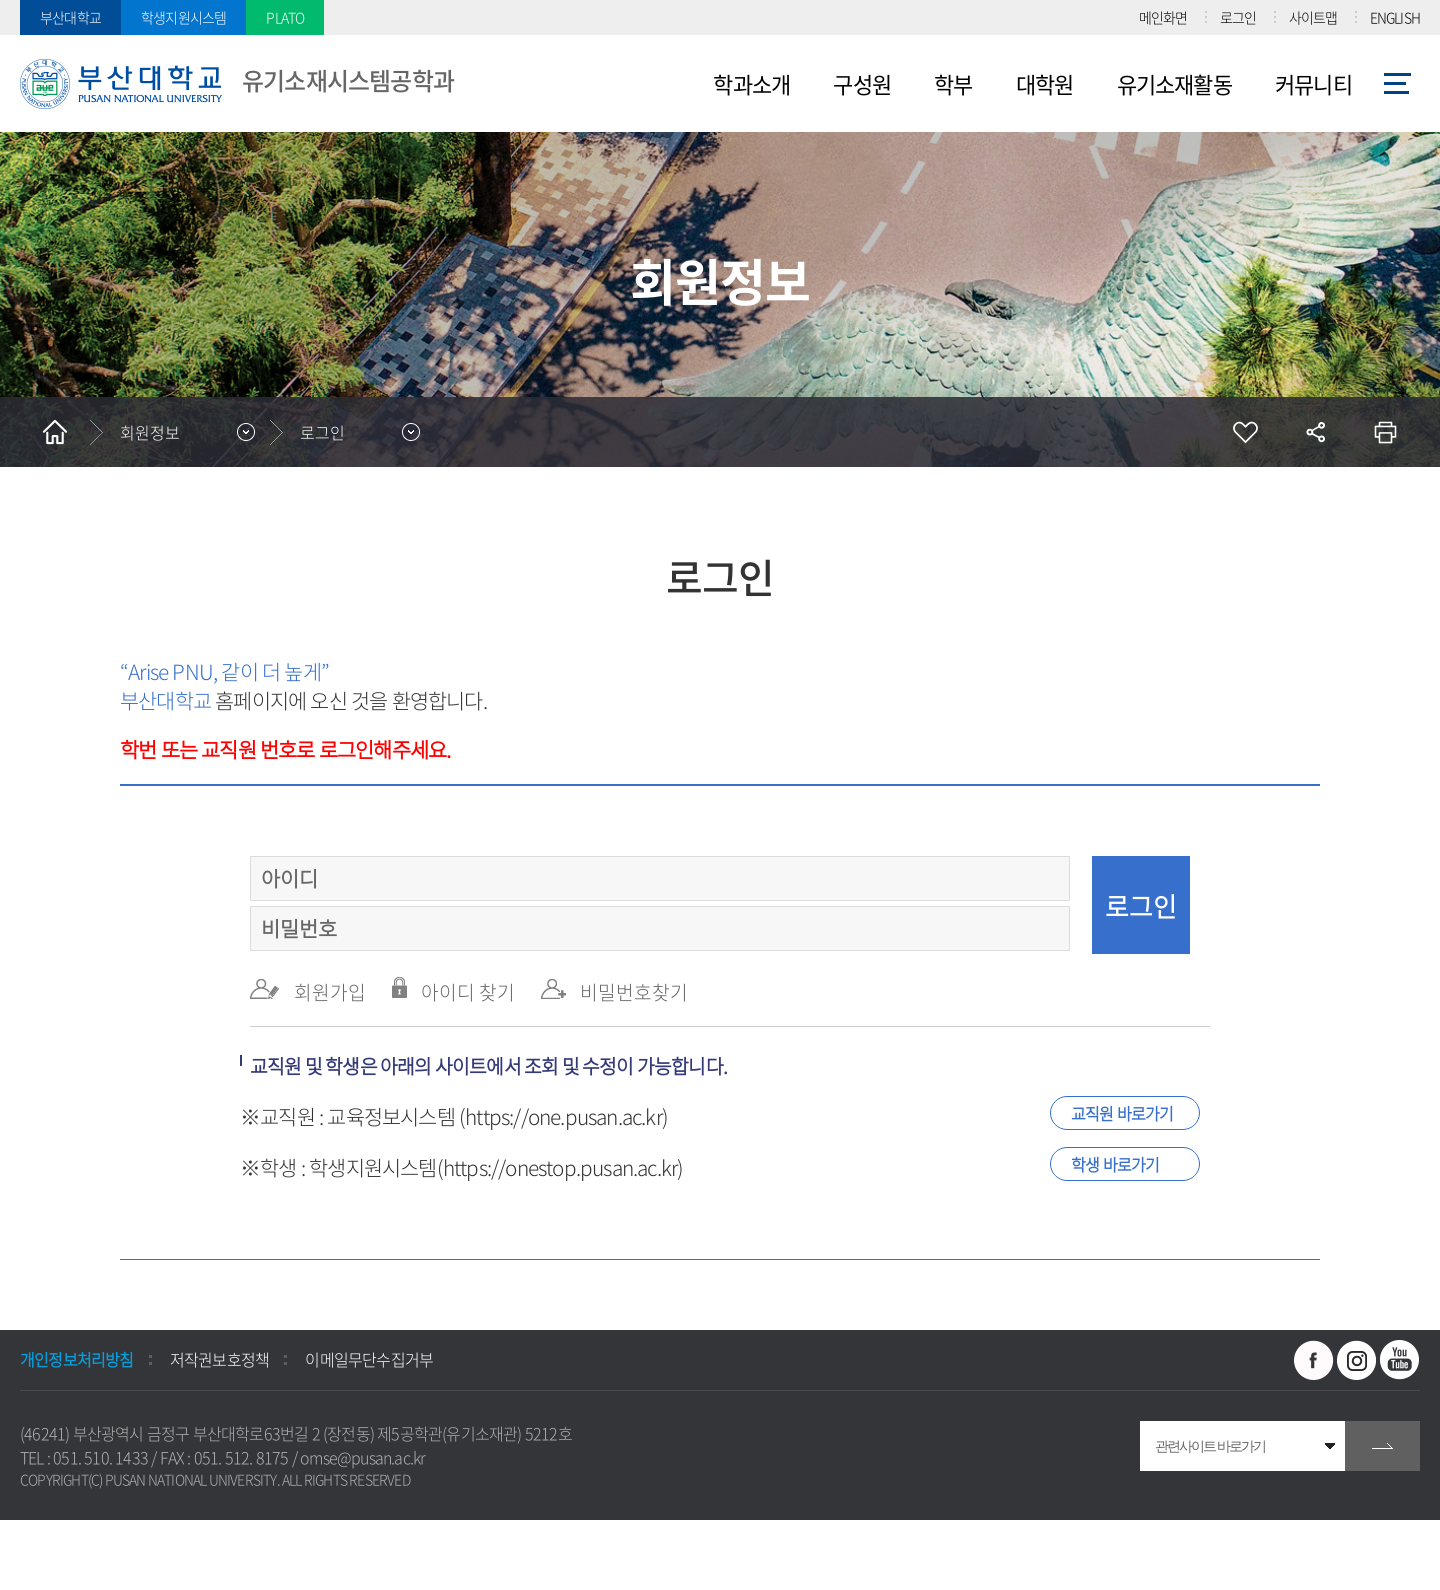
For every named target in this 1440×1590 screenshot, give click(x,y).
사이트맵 (1313, 17)
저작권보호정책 (219, 1359)
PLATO (285, 17)
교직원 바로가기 (1122, 1113)
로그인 (1238, 17)
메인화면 (1163, 17)
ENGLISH (1395, 17)
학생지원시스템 (183, 17)
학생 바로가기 (1115, 1164)
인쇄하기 (1385, 432)
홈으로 (55, 432)
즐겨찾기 (1245, 432)
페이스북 (1314, 1360)
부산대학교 (70, 17)
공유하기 (1315, 432)
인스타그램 (1357, 1360)
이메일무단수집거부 (369, 1359)
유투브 (1400, 1360)
